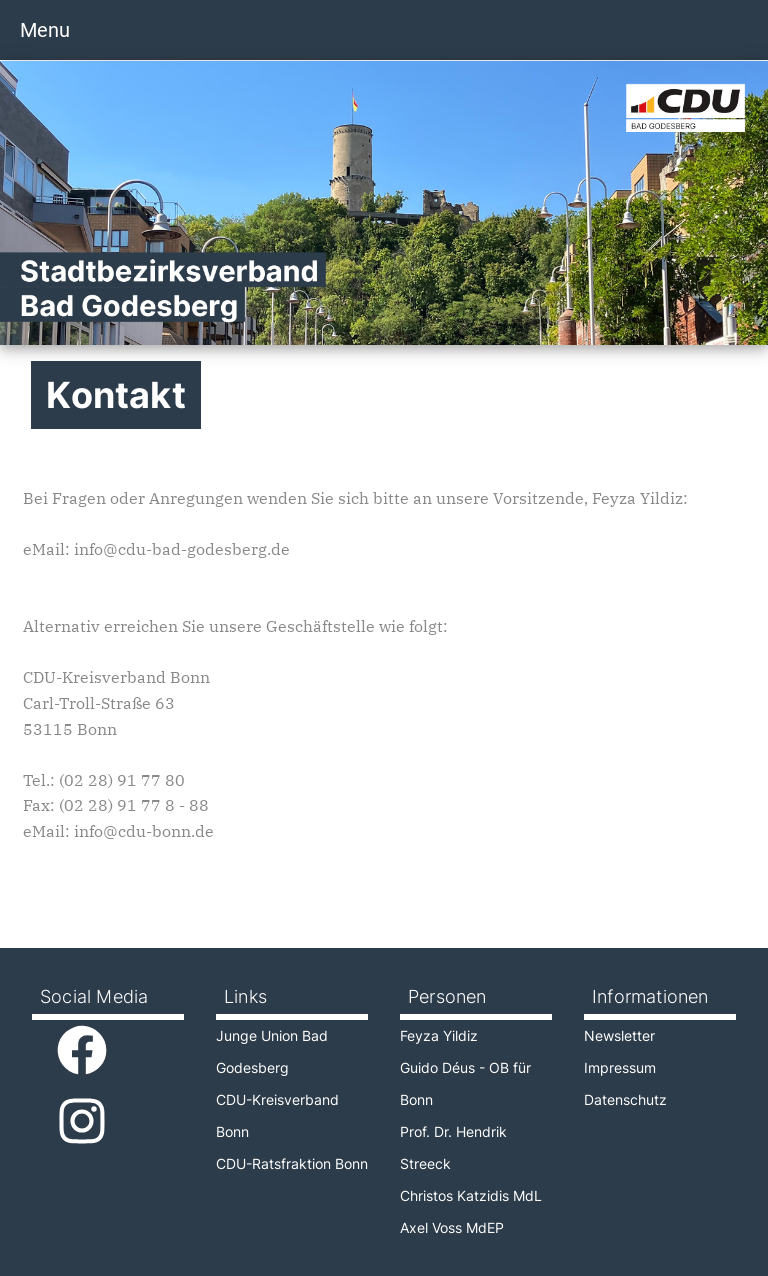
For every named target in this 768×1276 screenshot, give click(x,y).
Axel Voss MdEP (452, 1227)
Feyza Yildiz (439, 1035)
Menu (45, 30)
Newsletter (619, 1035)
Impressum (620, 1067)
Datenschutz (625, 1099)
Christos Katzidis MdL (471, 1195)
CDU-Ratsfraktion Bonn (292, 1163)
